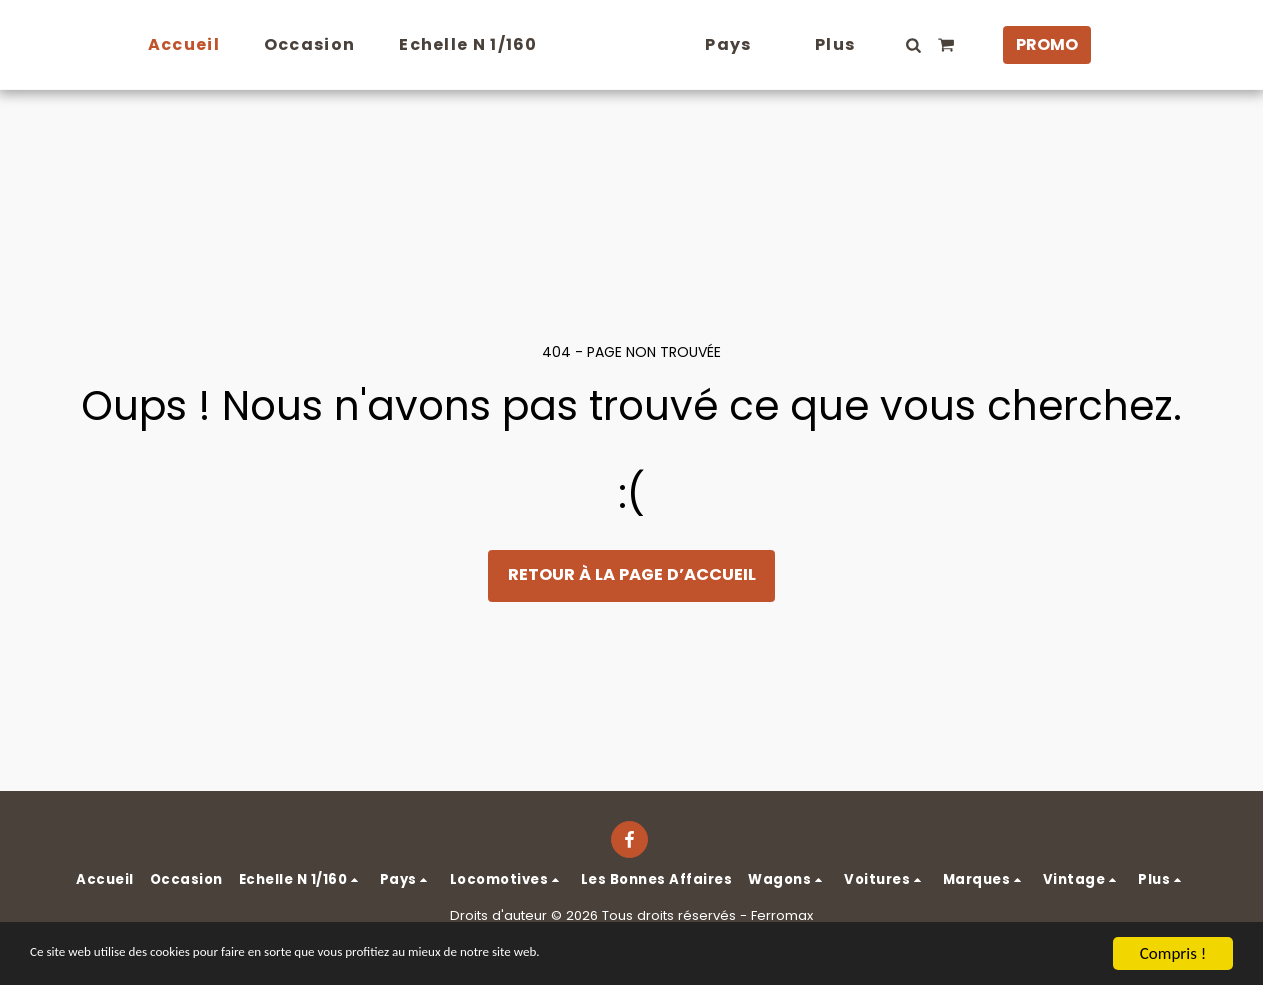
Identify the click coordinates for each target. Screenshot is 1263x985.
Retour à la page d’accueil (632, 574)
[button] (950, 45)
